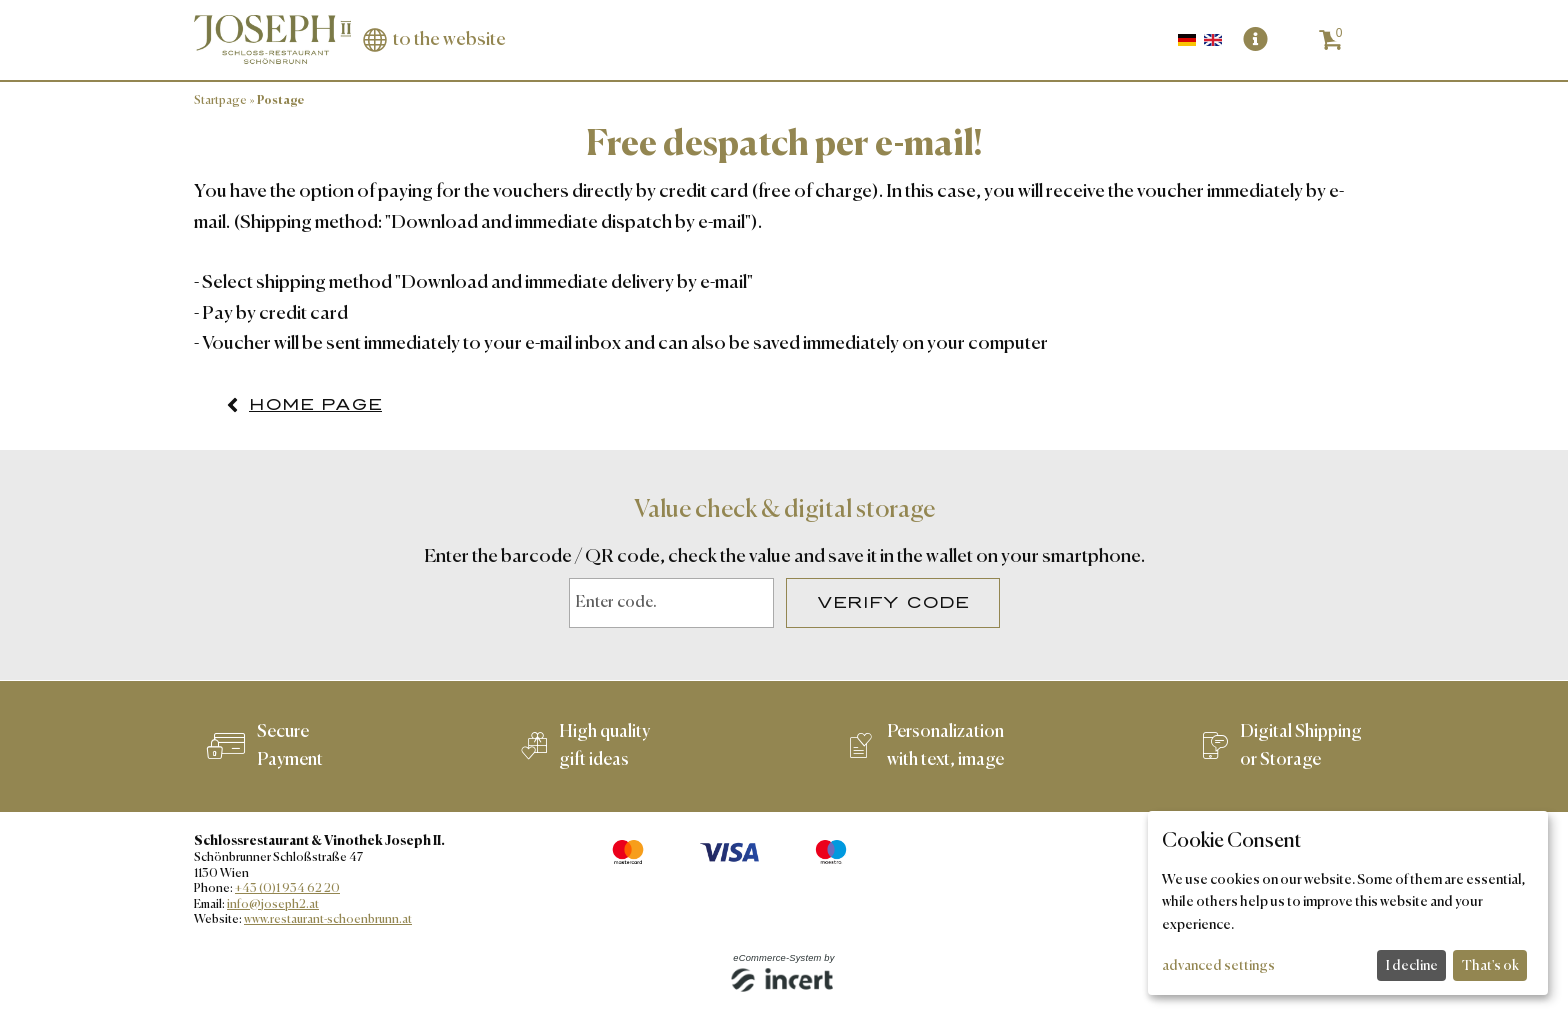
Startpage (220, 101)
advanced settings (1218, 966)
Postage (280, 101)
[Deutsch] (1188, 39)
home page (315, 405)
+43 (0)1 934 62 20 (287, 889)
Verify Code (893, 603)
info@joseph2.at (273, 905)
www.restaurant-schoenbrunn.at (328, 920)
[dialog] (1348, 903)
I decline (1412, 966)
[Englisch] (1213, 39)
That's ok (1490, 966)
